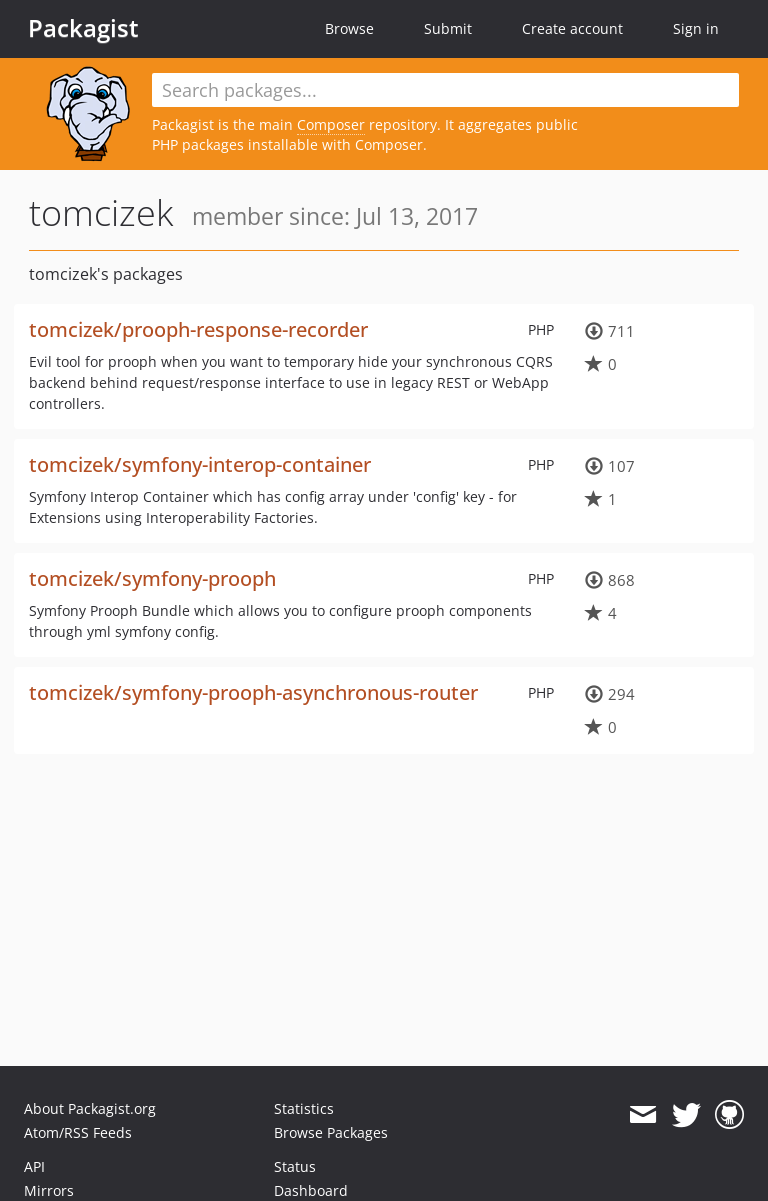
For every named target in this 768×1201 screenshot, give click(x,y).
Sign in (696, 28)
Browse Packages (331, 1132)
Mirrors (49, 1190)
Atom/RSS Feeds (78, 1132)
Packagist (83, 28)
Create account (572, 28)
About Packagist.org (90, 1108)
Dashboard (311, 1190)
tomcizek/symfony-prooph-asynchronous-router (253, 692)
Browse (349, 28)
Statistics (304, 1108)
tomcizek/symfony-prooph (152, 578)
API (34, 1166)
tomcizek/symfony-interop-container (200, 464)
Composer (331, 124)
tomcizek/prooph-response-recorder (198, 329)
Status (295, 1166)
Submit (448, 28)
